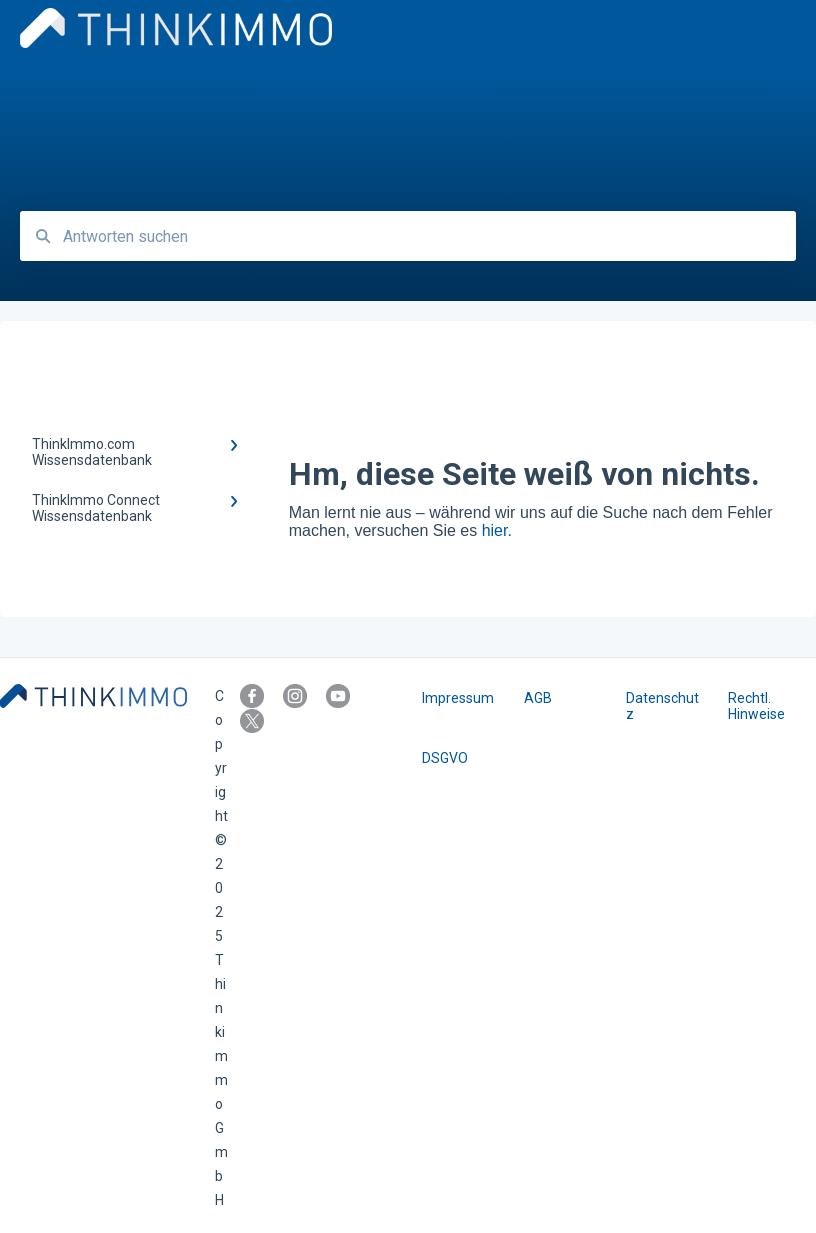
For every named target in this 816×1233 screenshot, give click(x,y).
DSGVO (445, 758)
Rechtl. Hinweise (756, 706)
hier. (497, 530)
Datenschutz (662, 706)
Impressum (458, 698)
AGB (538, 698)
